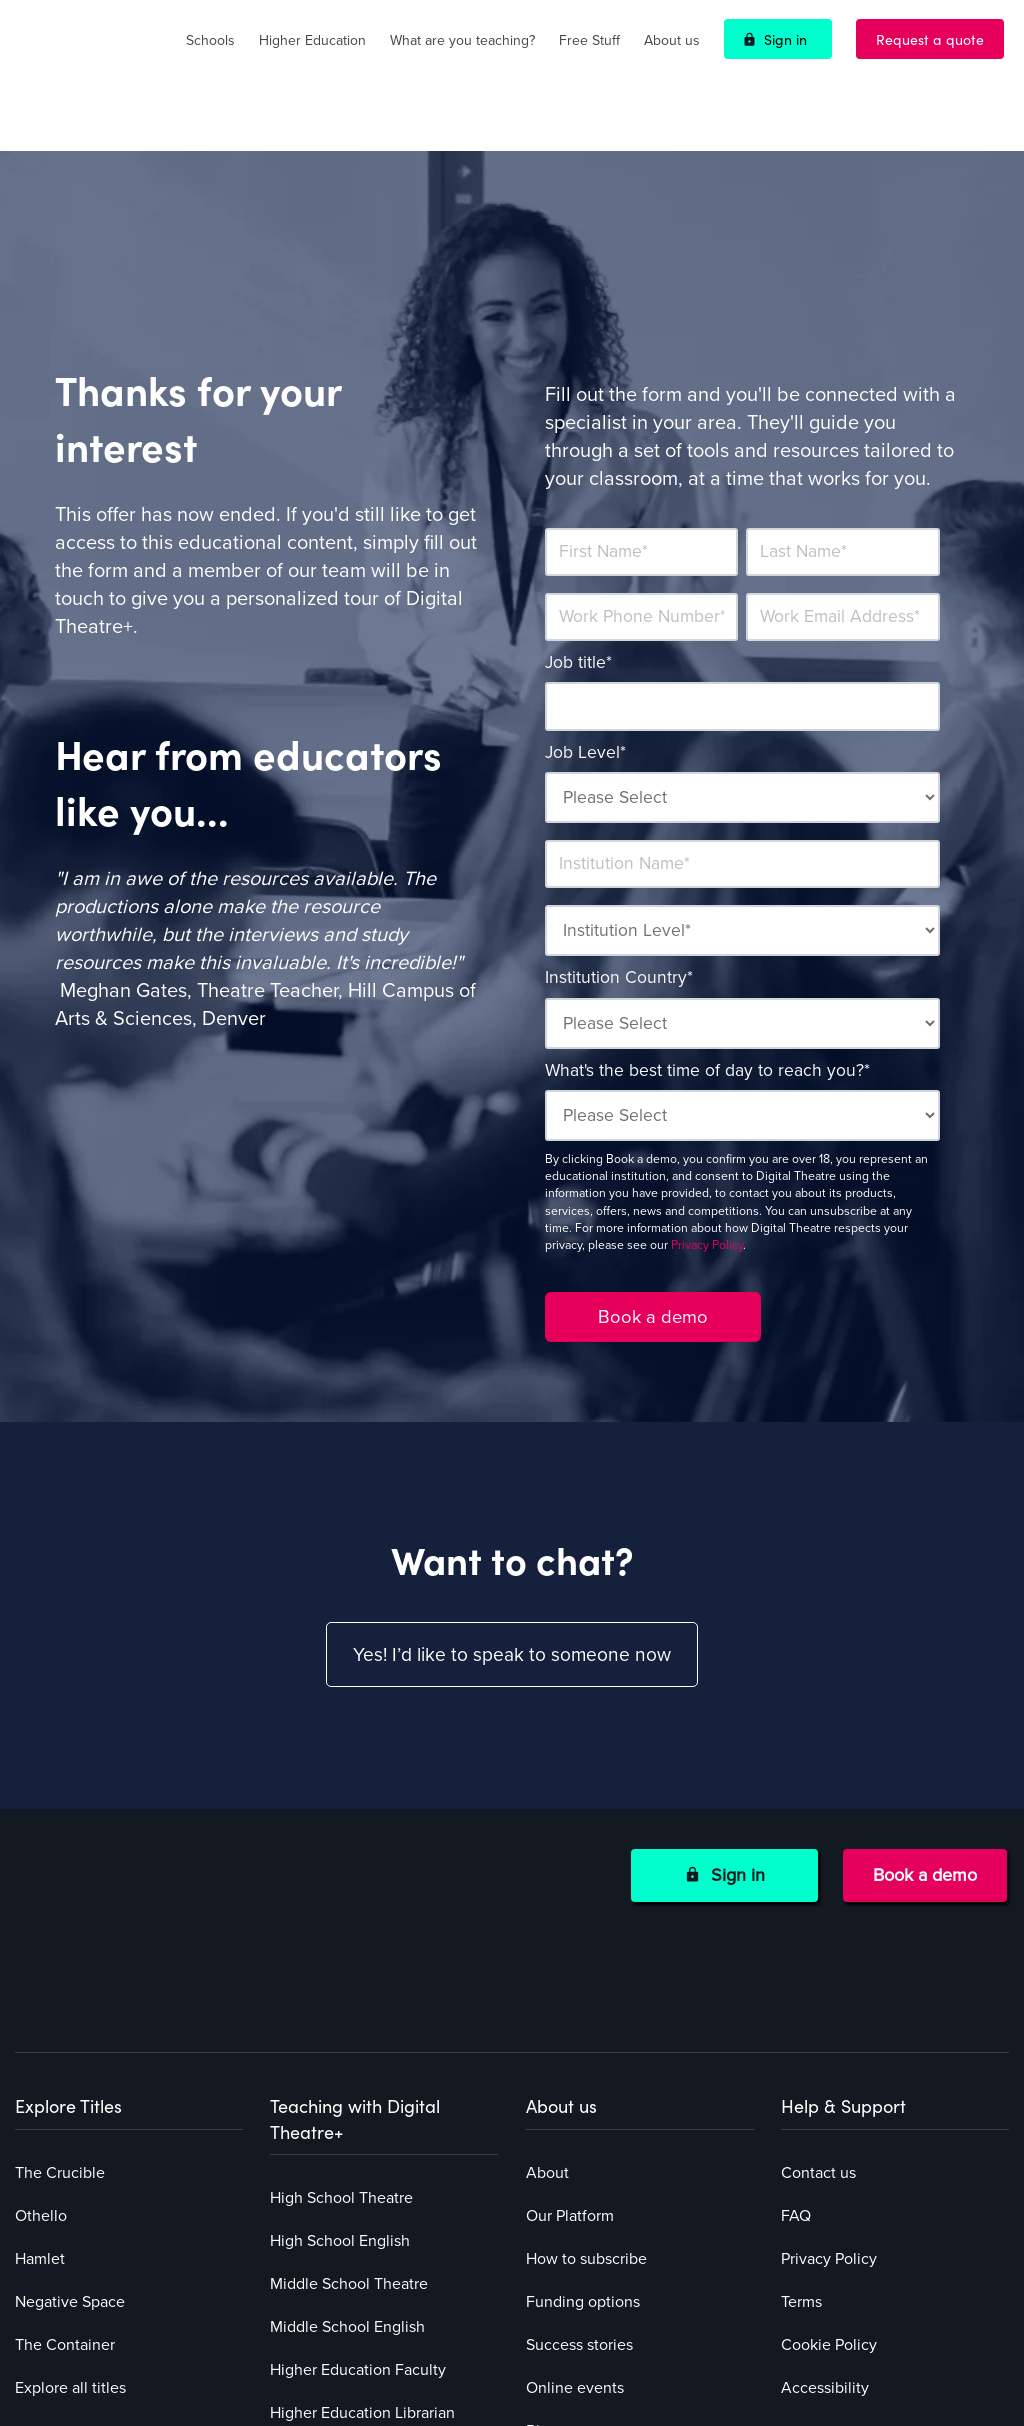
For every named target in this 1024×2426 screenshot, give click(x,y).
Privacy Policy (707, 1187)
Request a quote (930, 39)
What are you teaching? (462, 40)
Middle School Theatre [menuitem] (349, 2111)
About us (672, 40)
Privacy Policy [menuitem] (829, 2086)
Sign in (785, 39)
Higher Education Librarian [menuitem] (362, 2240)
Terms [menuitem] (801, 2129)
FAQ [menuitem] (796, 2043)
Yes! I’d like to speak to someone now (512, 1598)
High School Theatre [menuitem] (341, 2025)
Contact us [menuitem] (818, 2000)
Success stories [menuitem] (579, 2172)
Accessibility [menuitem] (825, 2215)
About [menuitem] (547, 2000)
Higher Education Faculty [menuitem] (358, 2197)
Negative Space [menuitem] (70, 2129)
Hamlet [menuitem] (40, 2086)
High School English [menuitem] (340, 2068)
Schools (210, 40)
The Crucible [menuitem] (60, 2000)
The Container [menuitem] (65, 2172)
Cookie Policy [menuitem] (829, 2172)
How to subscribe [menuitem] (586, 2086)
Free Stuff (589, 40)
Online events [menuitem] (575, 2215)
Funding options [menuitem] (583, 2129)
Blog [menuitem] (542, 2258)
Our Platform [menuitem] (570, 2043)
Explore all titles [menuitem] (70, 2215)
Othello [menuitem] (41, 2043)
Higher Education (312, 40)
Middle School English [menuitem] (347, 2154)
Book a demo (925, 1818)
